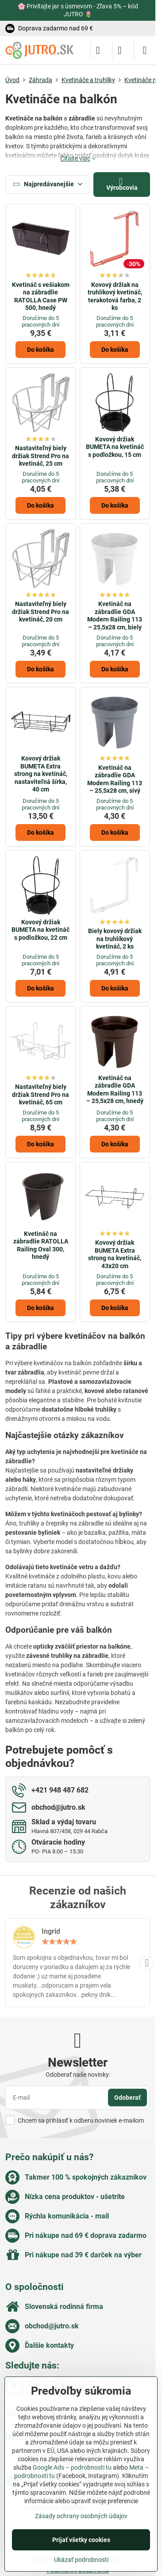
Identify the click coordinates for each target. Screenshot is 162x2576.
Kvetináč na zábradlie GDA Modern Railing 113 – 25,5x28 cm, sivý (114, 779)
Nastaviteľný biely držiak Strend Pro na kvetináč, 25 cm (40, 455)
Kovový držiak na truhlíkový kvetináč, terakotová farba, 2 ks (115, 296)
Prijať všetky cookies (81, 2539)
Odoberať (127, 2097)
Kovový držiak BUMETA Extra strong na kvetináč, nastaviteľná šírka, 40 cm (40, 774)
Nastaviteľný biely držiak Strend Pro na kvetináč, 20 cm (40, 611)
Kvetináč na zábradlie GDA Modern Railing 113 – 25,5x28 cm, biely (114, 615)
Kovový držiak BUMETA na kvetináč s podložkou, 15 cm (115, 447)
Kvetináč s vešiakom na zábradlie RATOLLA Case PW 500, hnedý (40, 296)
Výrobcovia (122, 184)
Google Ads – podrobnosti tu (72, 2467)
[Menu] (144, 50)
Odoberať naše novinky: (78, 2074)
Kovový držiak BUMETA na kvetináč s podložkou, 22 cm (40, 930)
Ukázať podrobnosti (81, 2559)
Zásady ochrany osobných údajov (81, 2516)
